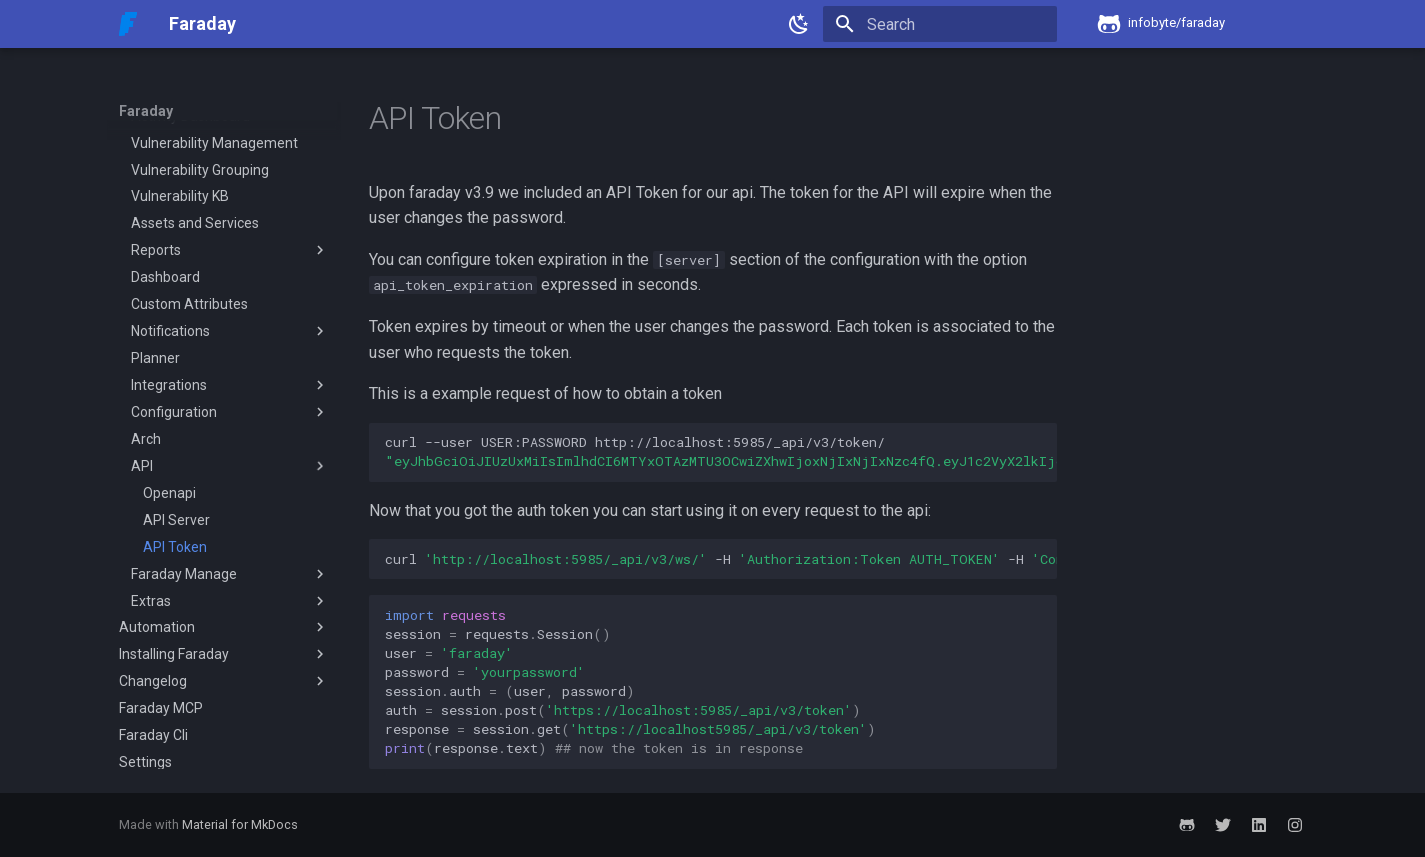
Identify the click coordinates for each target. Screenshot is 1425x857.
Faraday (146, 111)
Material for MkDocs (240, 824)
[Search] (940, 24)
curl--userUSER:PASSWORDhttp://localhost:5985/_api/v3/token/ (721, 451)
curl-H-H (721, 559)
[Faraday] (128, 24)
